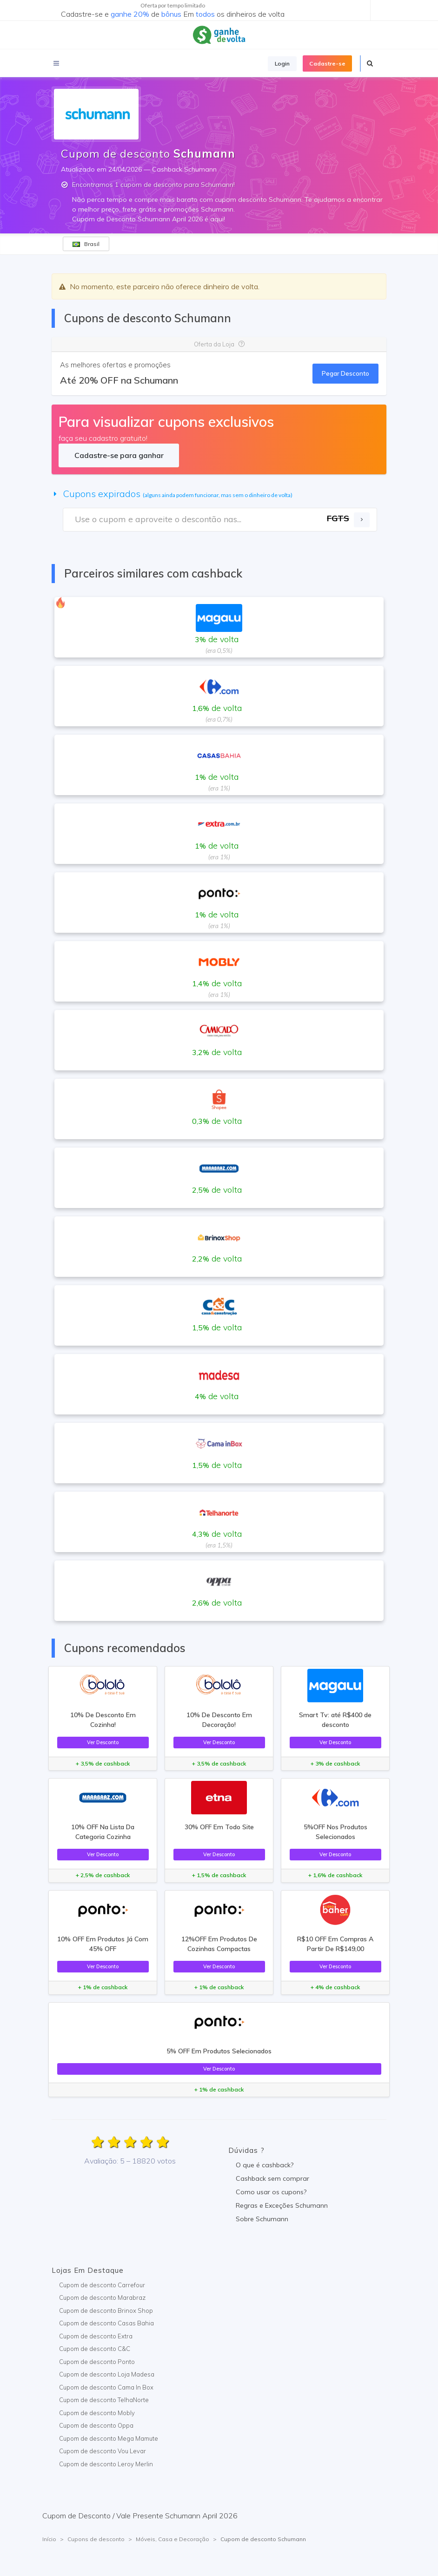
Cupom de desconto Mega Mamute (108, 2438)
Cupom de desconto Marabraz (102, 2297)
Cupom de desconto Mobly (97, 2413)
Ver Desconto (103, 1742)
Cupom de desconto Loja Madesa (106, 2374)
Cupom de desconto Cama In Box (106, 2387)
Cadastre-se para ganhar (119, 455)
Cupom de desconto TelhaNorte (104, 2399)
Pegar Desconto (345, 373)
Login (282, 63)
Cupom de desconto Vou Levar (102, 2451)
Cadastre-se (327, 63)
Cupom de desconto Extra (96, 2336)
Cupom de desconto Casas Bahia (106, 2323)
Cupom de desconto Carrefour (102, 2285)
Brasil (86, 243)
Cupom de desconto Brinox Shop (106, 2310)
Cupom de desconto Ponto (97, 2361)
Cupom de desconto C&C (94, 2348)
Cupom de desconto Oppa (96, 2425)
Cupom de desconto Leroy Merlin (106, 2464)
